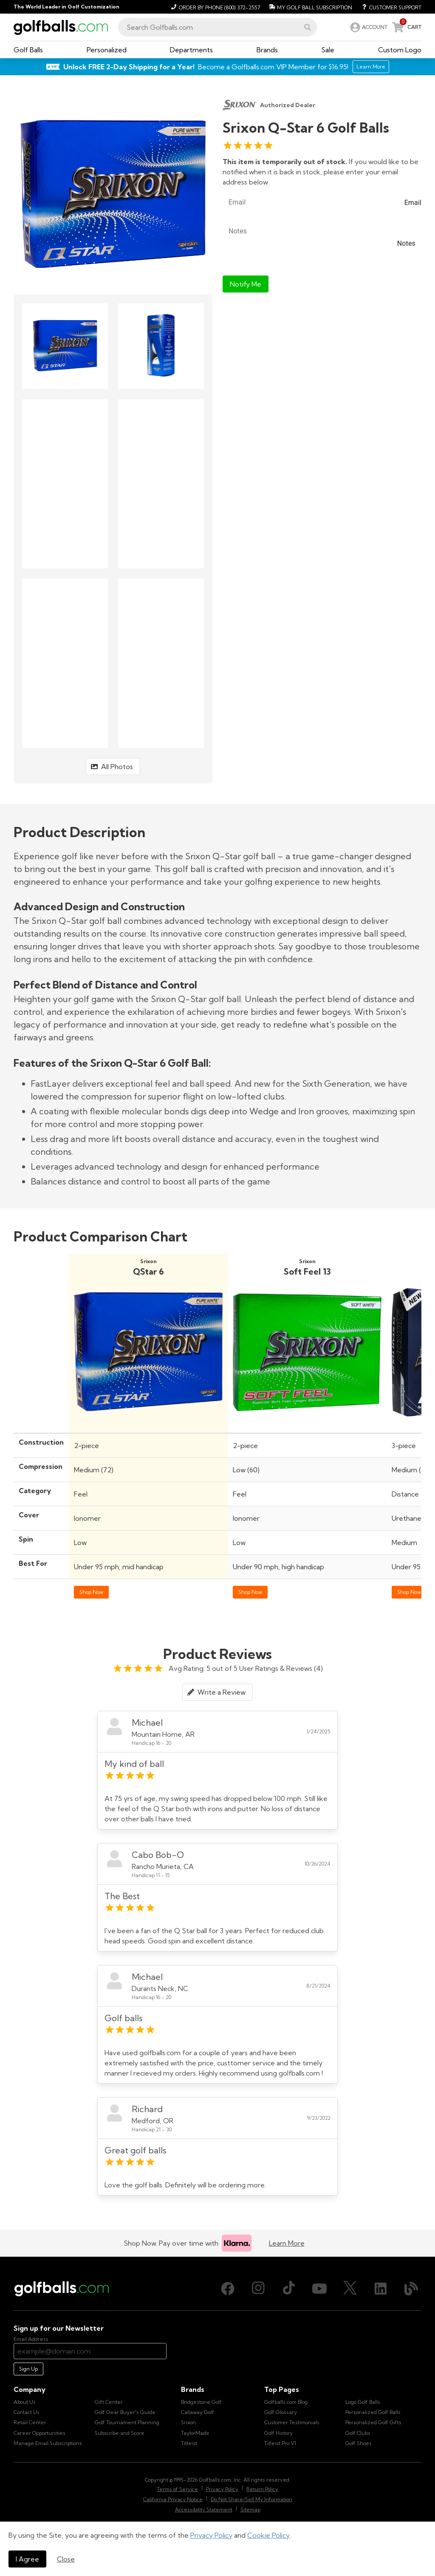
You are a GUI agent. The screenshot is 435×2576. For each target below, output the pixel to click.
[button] (307, 27)
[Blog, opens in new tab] (411, 2288)
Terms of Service (177, 2489)
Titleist (189, 2443)
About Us (25, 2402)
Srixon (188, 2422)
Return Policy (262, 2489)
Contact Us (27, 2412)
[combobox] (217, 27)
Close (66, 2559)
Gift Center (109, 2402)
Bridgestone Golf (201, 2402)
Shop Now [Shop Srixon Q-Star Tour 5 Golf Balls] (409, 1592)
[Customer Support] (388, 7)
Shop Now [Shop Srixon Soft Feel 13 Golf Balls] (250, 1592)
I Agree (27, 2559)
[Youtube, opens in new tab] (319, 2288)
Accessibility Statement (203, 2509)
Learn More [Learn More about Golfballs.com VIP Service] (370, 66)
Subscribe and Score (119, 2433)
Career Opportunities (39, 2433)
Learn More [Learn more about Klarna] (287, 2243)
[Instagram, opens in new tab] (258, 2288)
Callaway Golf (197, 2412)
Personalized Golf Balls (373, 2412)
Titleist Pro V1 (280, 2443)
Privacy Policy (211, 2535)
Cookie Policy (268, 2535)
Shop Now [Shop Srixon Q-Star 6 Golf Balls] (91, 1592)
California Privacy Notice (173, 2499)
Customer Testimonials (291, 2422)
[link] (367, 27)
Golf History (278, 2433)
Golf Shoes (358, 2443)
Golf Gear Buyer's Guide (125, 2412)
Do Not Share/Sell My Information (251, 2499)
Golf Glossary (280, 2412)
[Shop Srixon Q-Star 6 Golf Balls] (148, 1424)
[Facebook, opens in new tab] (228, 2288)
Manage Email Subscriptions (48, 2443)
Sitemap (250, 2509)
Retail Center (30, 2422)
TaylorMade (195, 2433)
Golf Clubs (357, 2433)
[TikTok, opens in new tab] (289, 2288)
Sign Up (28, 2369)
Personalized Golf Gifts (373, 2422)
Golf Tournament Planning (127, 2422)
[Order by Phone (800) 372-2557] (214, 7)
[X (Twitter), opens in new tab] (350, 2288)
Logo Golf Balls (362, 2402)
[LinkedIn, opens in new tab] (380, 2288)
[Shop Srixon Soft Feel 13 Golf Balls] (307, 1424)
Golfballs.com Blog (286, 2402)
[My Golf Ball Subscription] (309, 7)
